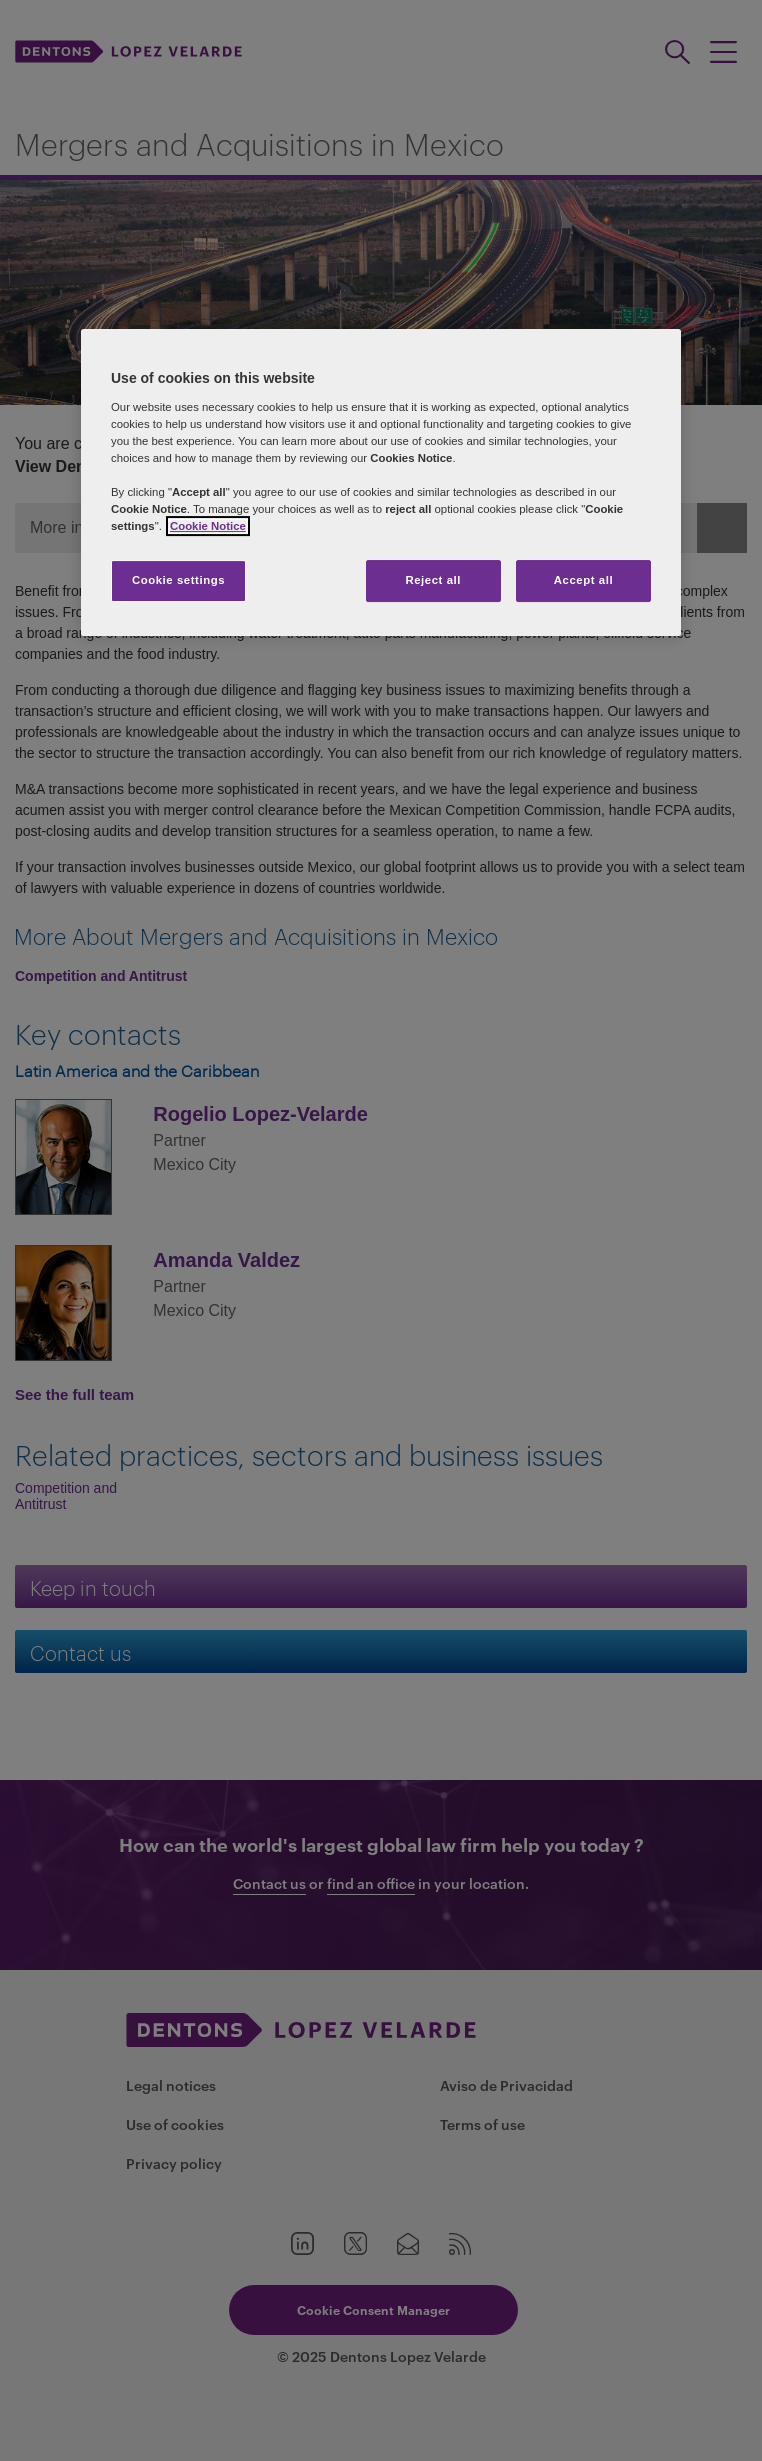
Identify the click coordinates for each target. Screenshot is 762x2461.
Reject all (433, 580)
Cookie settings (178, 580)
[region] (381, 482)
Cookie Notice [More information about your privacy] (208, 526)
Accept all (583, 580)
